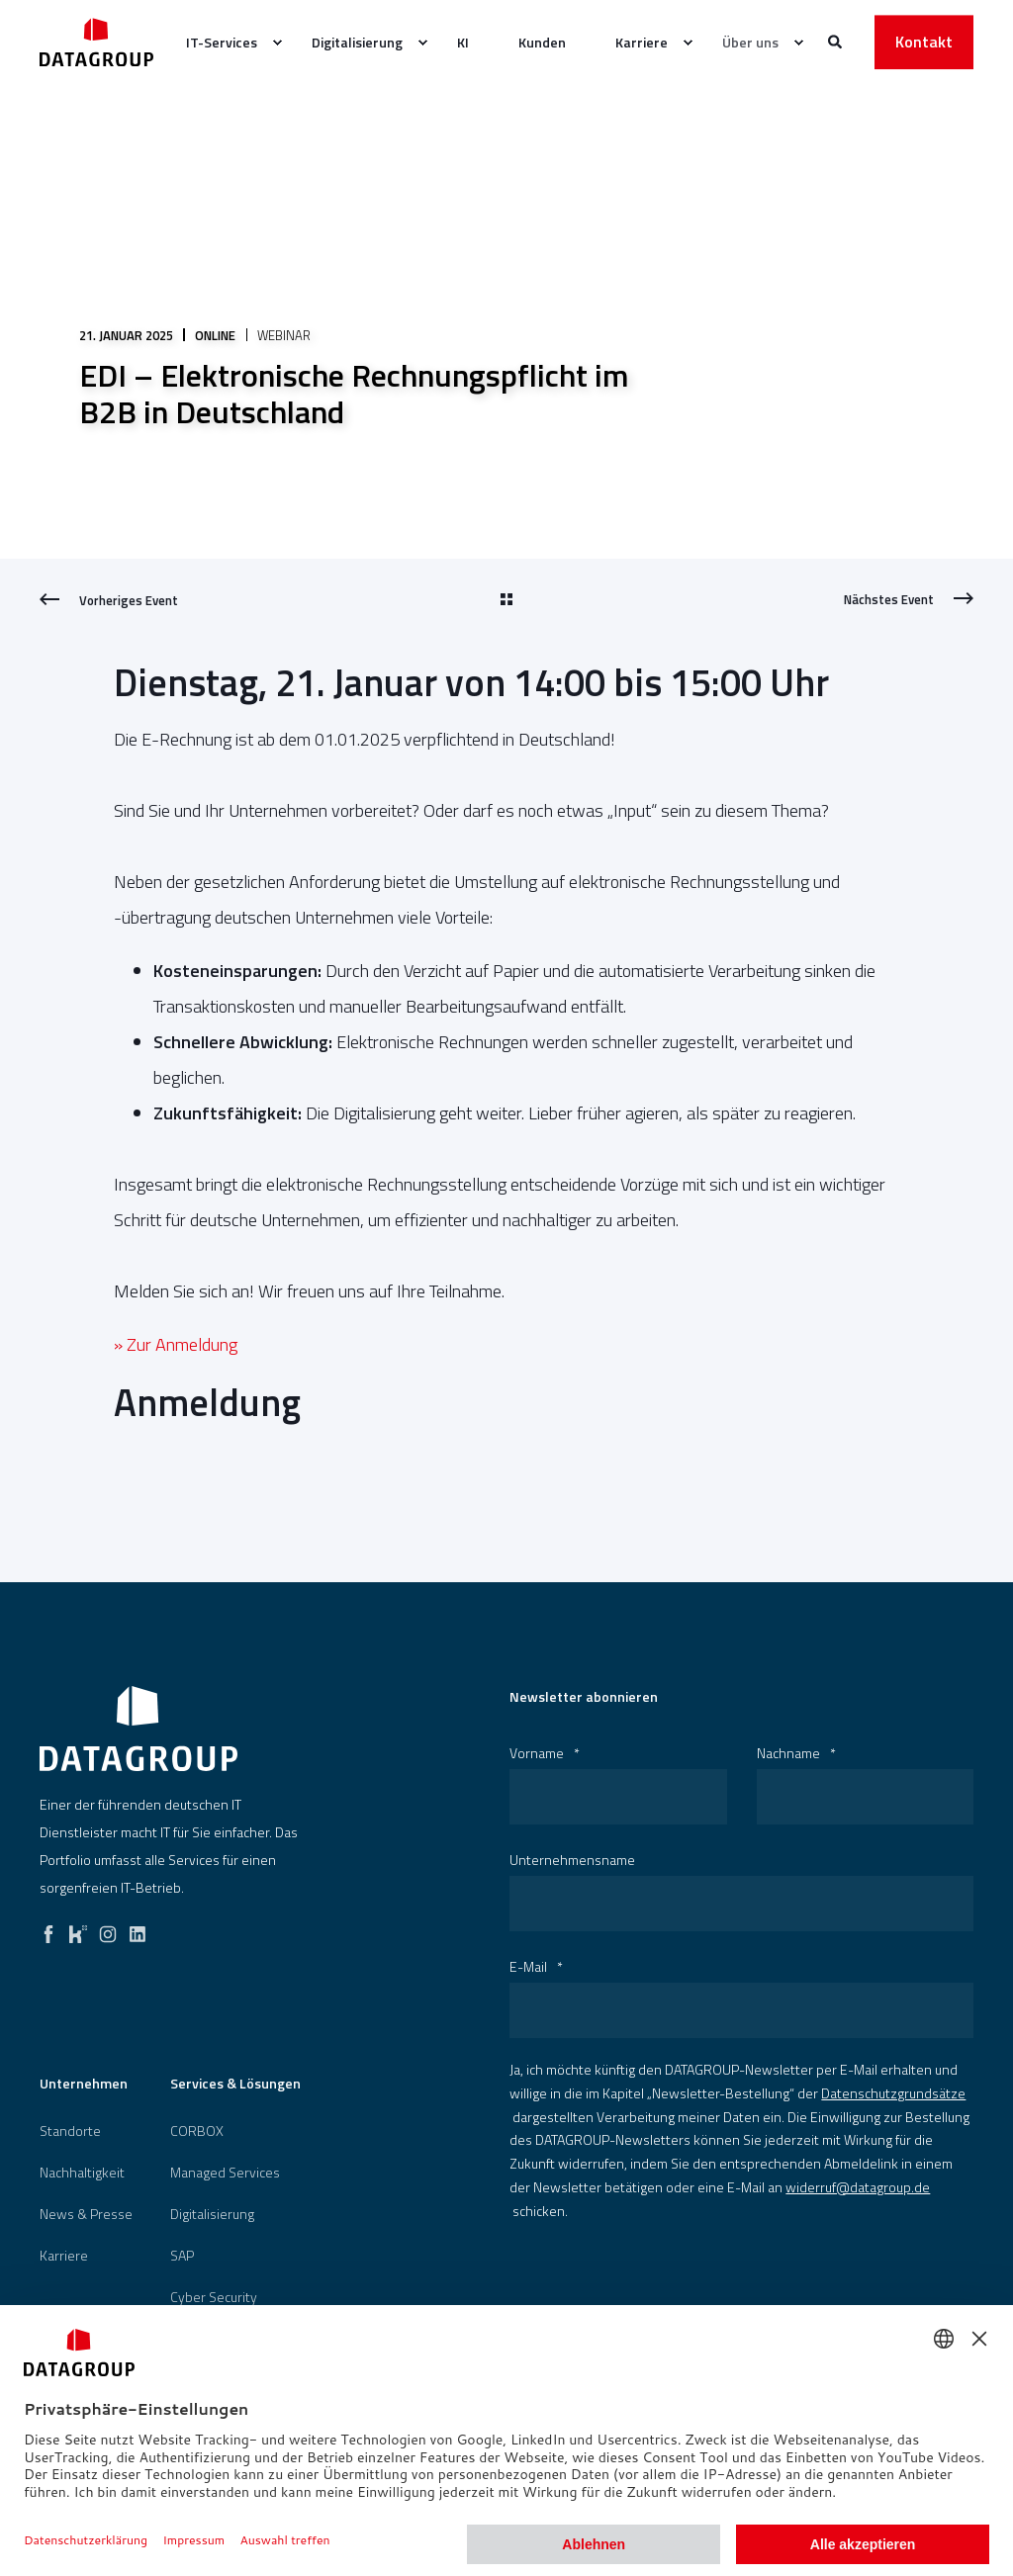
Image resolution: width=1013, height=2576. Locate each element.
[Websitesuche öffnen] (836, 40)
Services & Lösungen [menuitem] (235, 2085)
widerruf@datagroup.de (857, 2186)
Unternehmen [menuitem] (84, 2085)
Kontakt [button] (924, 41)
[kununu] (78, 1929)
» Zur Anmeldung (175, 1344)
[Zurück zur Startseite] (96, 42)
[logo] (138, 1728)
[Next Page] (908, 599)
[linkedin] (137, 1929)
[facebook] (48, 1929)
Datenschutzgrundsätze (893, 2093)
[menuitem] (277, 42)
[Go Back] (506, 600)
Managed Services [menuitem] (225, 2172)
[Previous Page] (109, 600)
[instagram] (108, 1929)
